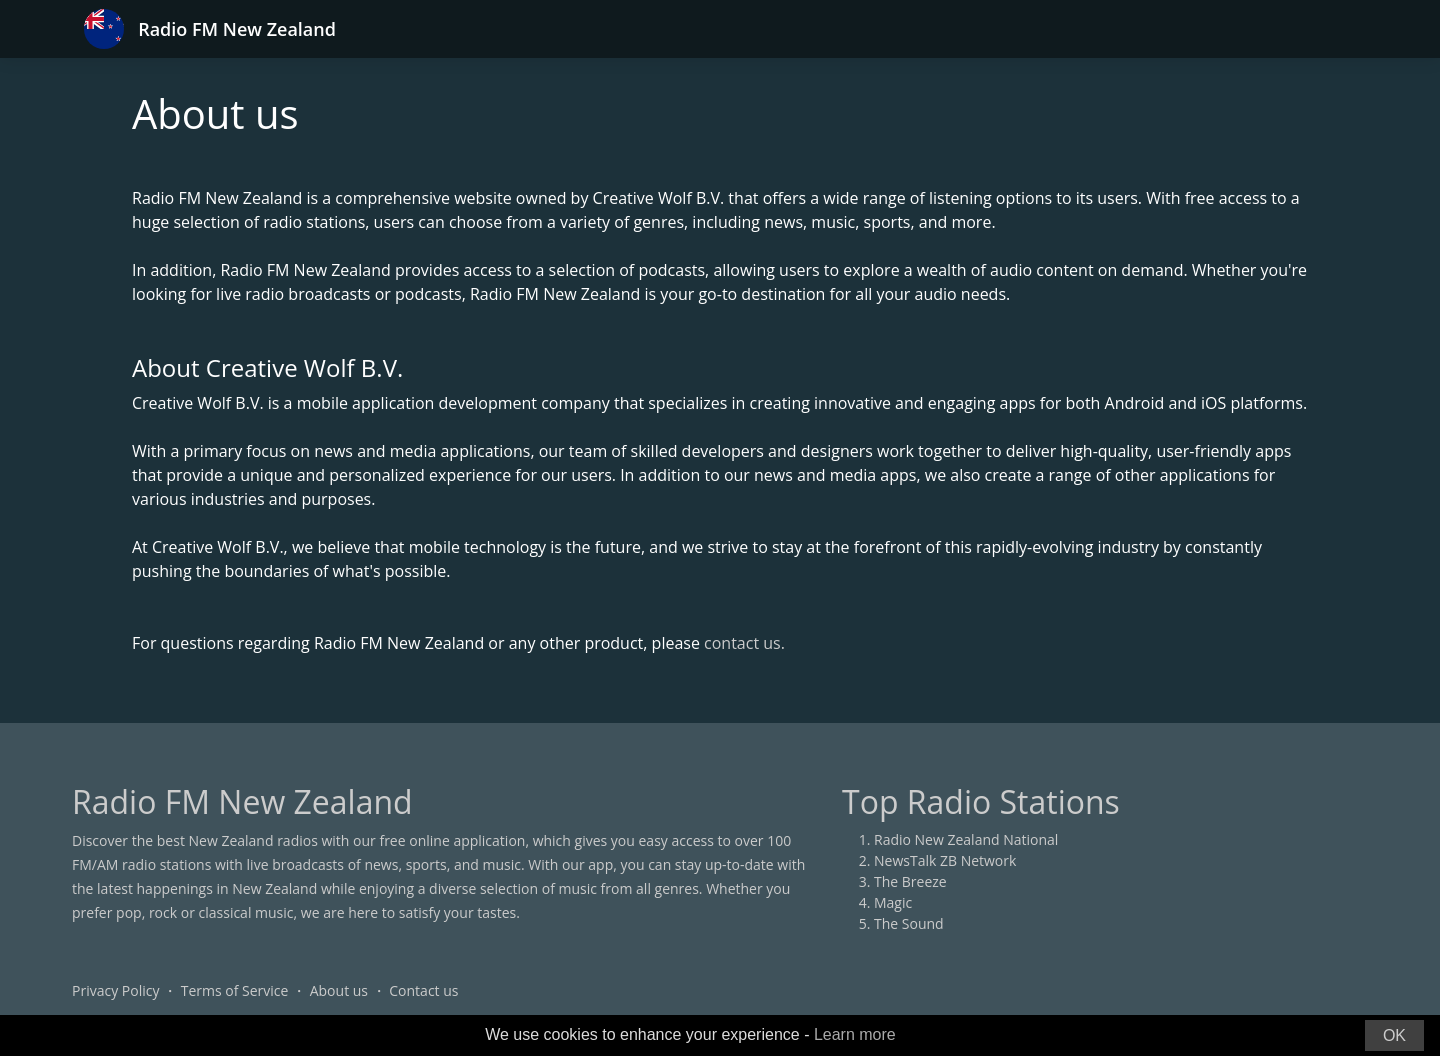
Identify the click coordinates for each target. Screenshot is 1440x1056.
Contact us (423, 990)
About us (339, 990)
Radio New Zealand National (966, 839)
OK (1394, 1035)
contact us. (744, 643)
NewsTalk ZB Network (945, 860)
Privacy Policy (115, 990)
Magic (893, 902)
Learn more (855, 1034)
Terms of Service (235, 990)
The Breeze (910, 881)
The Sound (909, 923)
